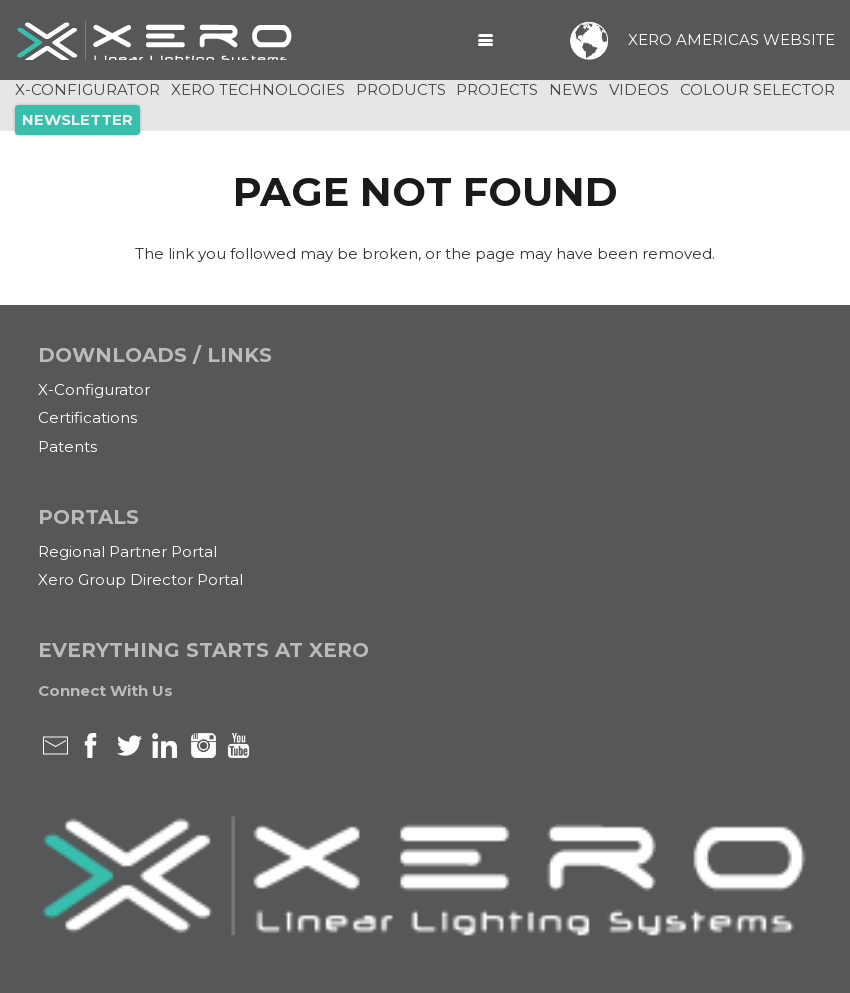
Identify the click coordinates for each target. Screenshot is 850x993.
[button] (485, 40)
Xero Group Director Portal (140, 579)
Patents (67, 446)
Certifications (87, 417)
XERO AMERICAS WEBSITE (731, 39)
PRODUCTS (401, 89)
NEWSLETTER (77, 119)
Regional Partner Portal (127, 551)
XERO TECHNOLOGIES (258, 89)
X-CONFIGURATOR (87, 89)
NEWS (573, 89)
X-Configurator (94, 389)
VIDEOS (639, 89)
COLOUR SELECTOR (757, 89)
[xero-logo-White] (155, 40)
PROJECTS (497, 89)
